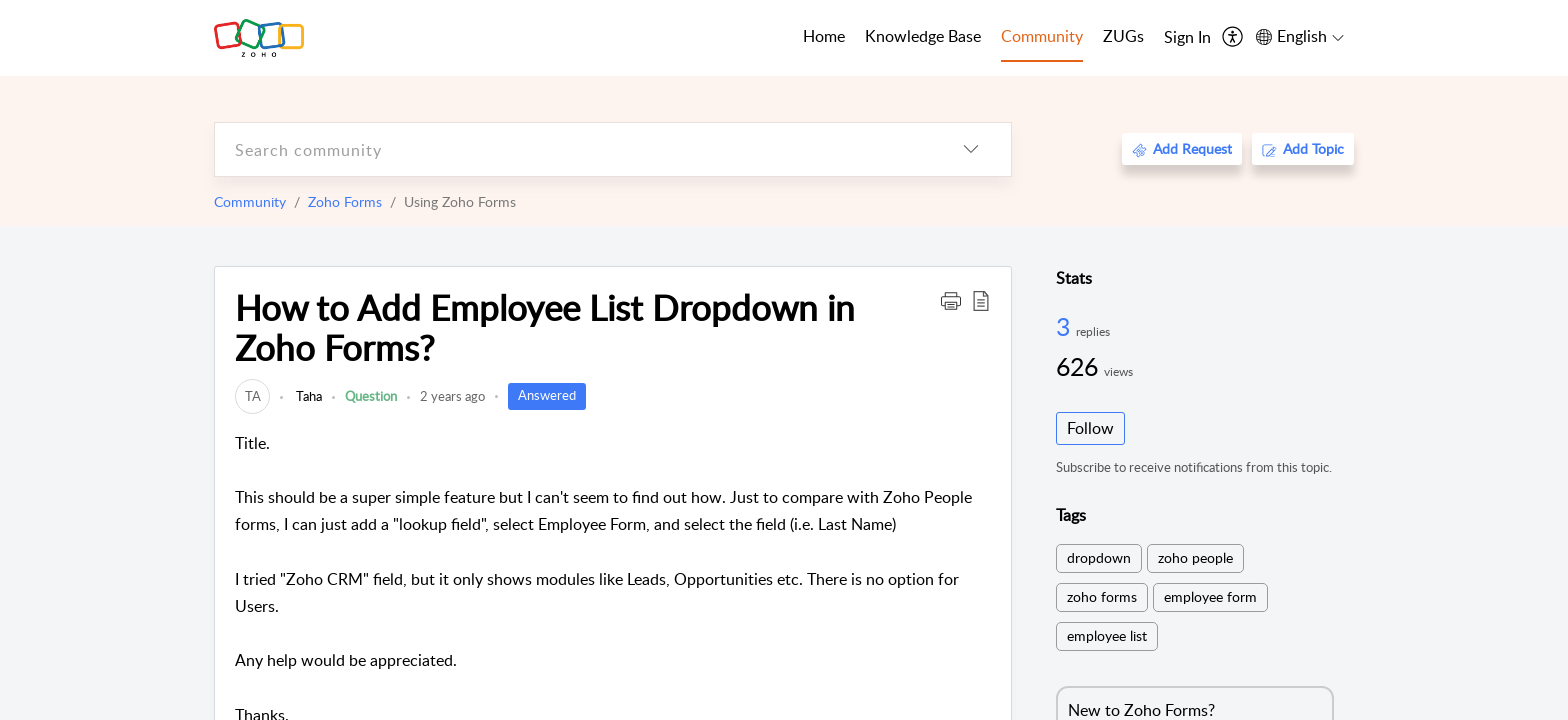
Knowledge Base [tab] (923, 36)
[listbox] (971, 149)
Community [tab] (1042, 36)
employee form (1210, 596)
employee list (1107, 635)
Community (250, 201)
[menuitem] (1187, 38)
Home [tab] (824, 36)
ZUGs (1123, 36)
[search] (573, 149)
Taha (307, 396)
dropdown (1099, 557)
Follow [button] (1090, 428)
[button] (951, 300)
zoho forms (1102, 596)
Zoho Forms (345, 201)
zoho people (1195, 557)
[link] (252, 396)
